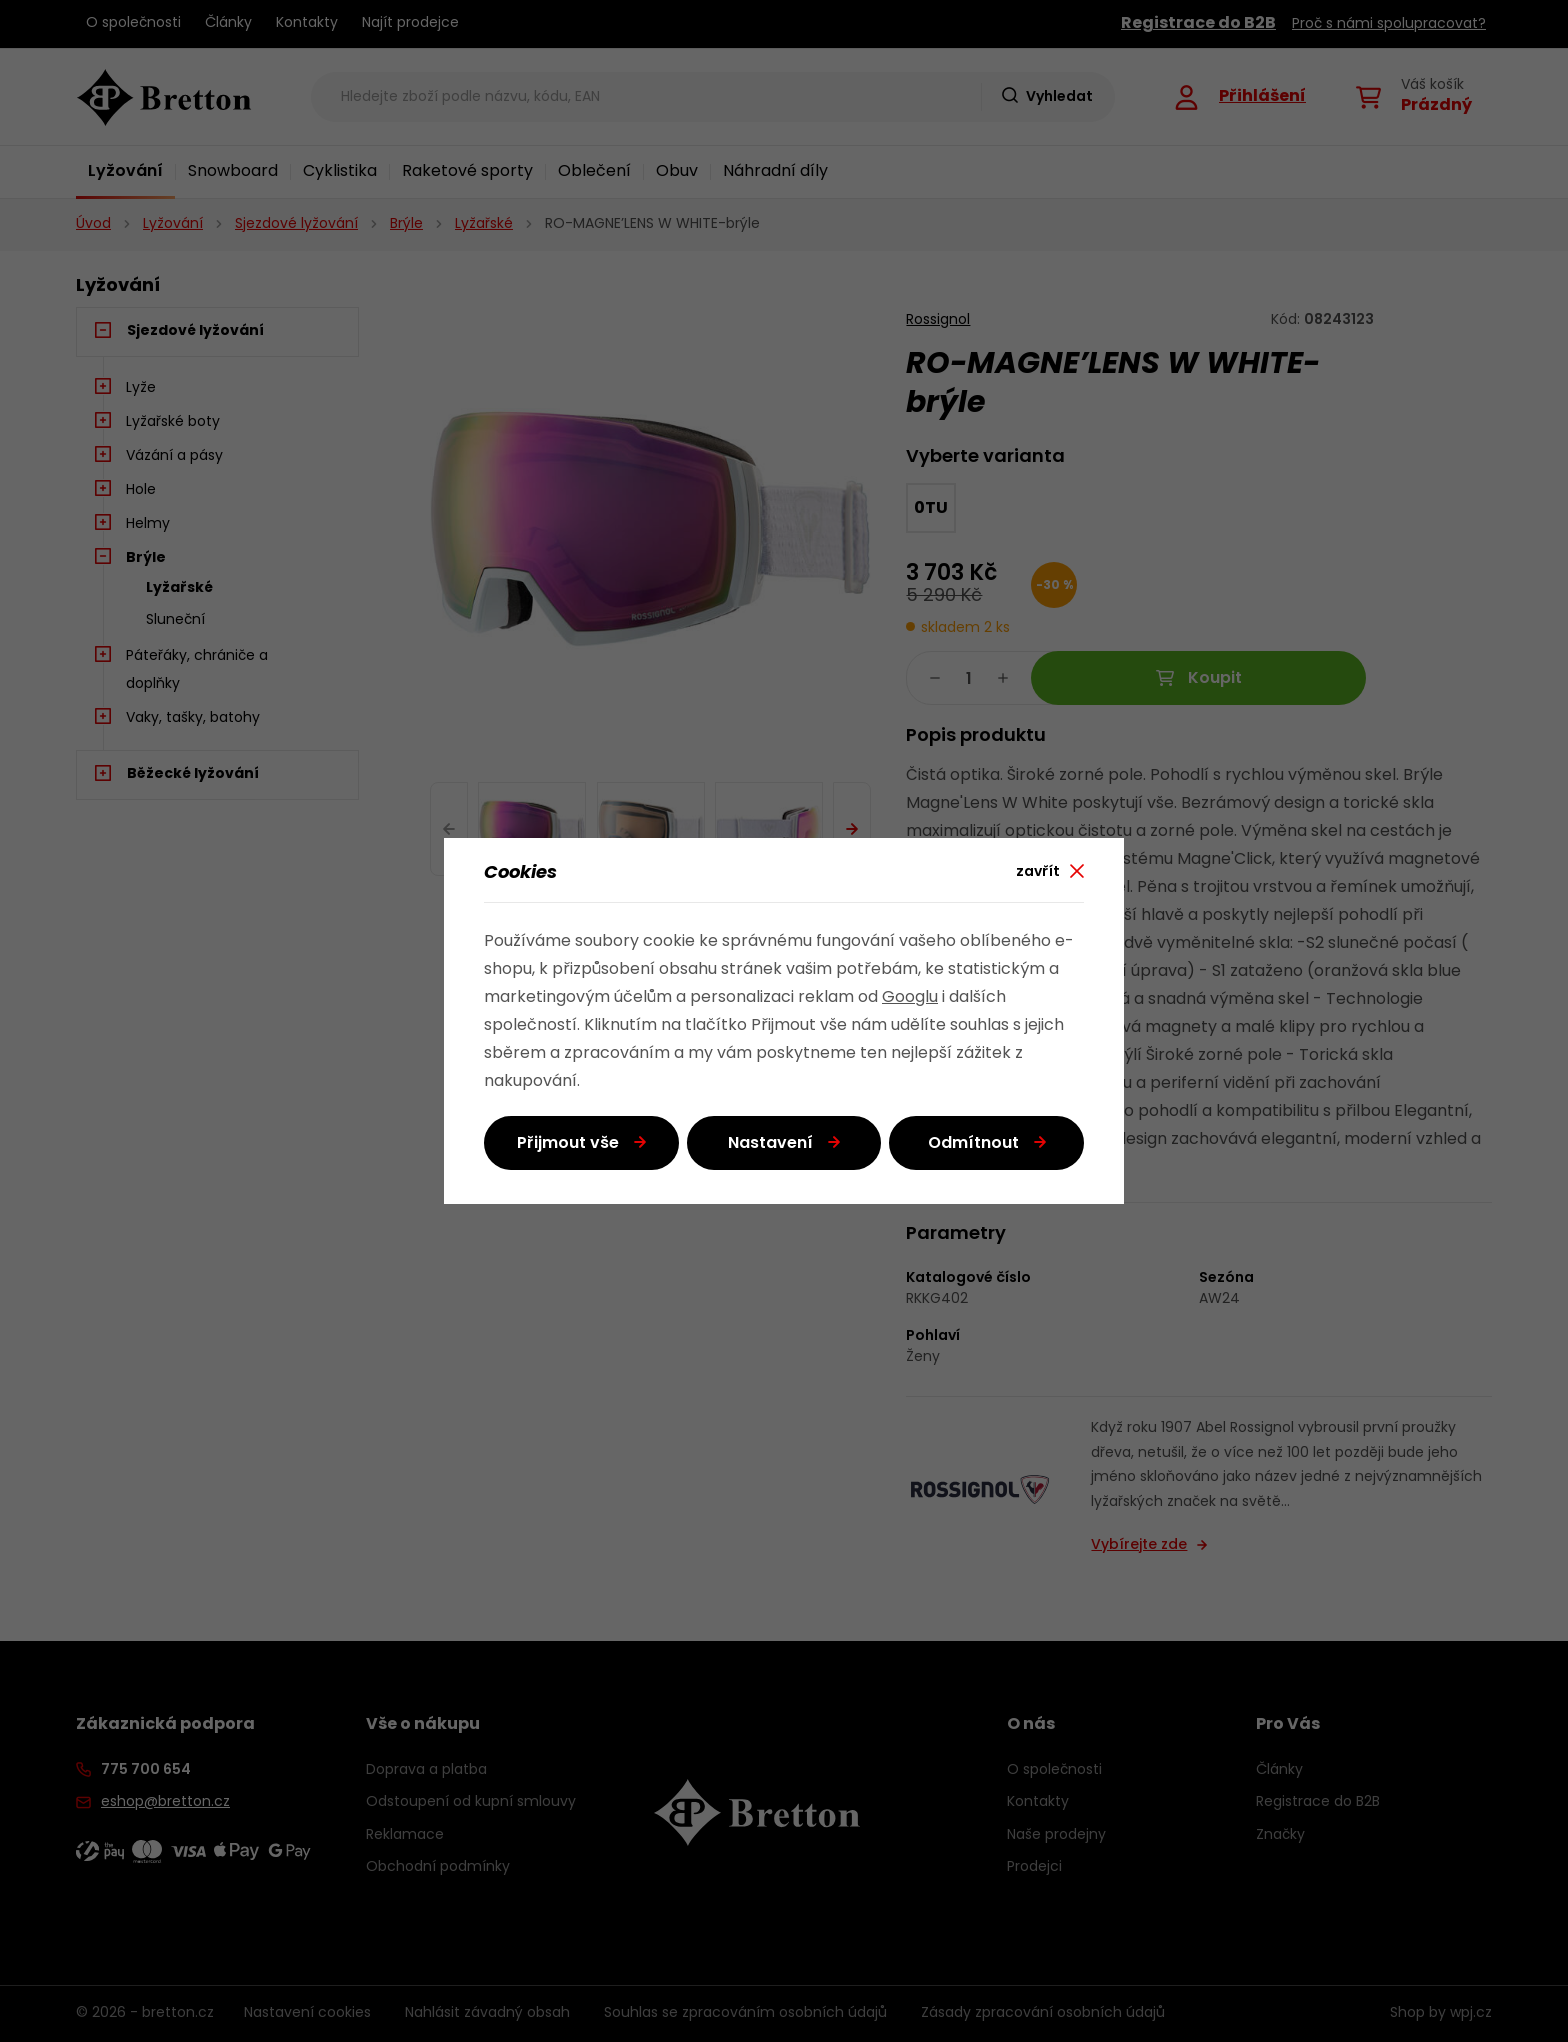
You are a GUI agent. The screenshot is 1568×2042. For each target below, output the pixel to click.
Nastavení (770, 1144)
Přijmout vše (568, 1144)
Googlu (910, 998)
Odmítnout (973, 1144)
